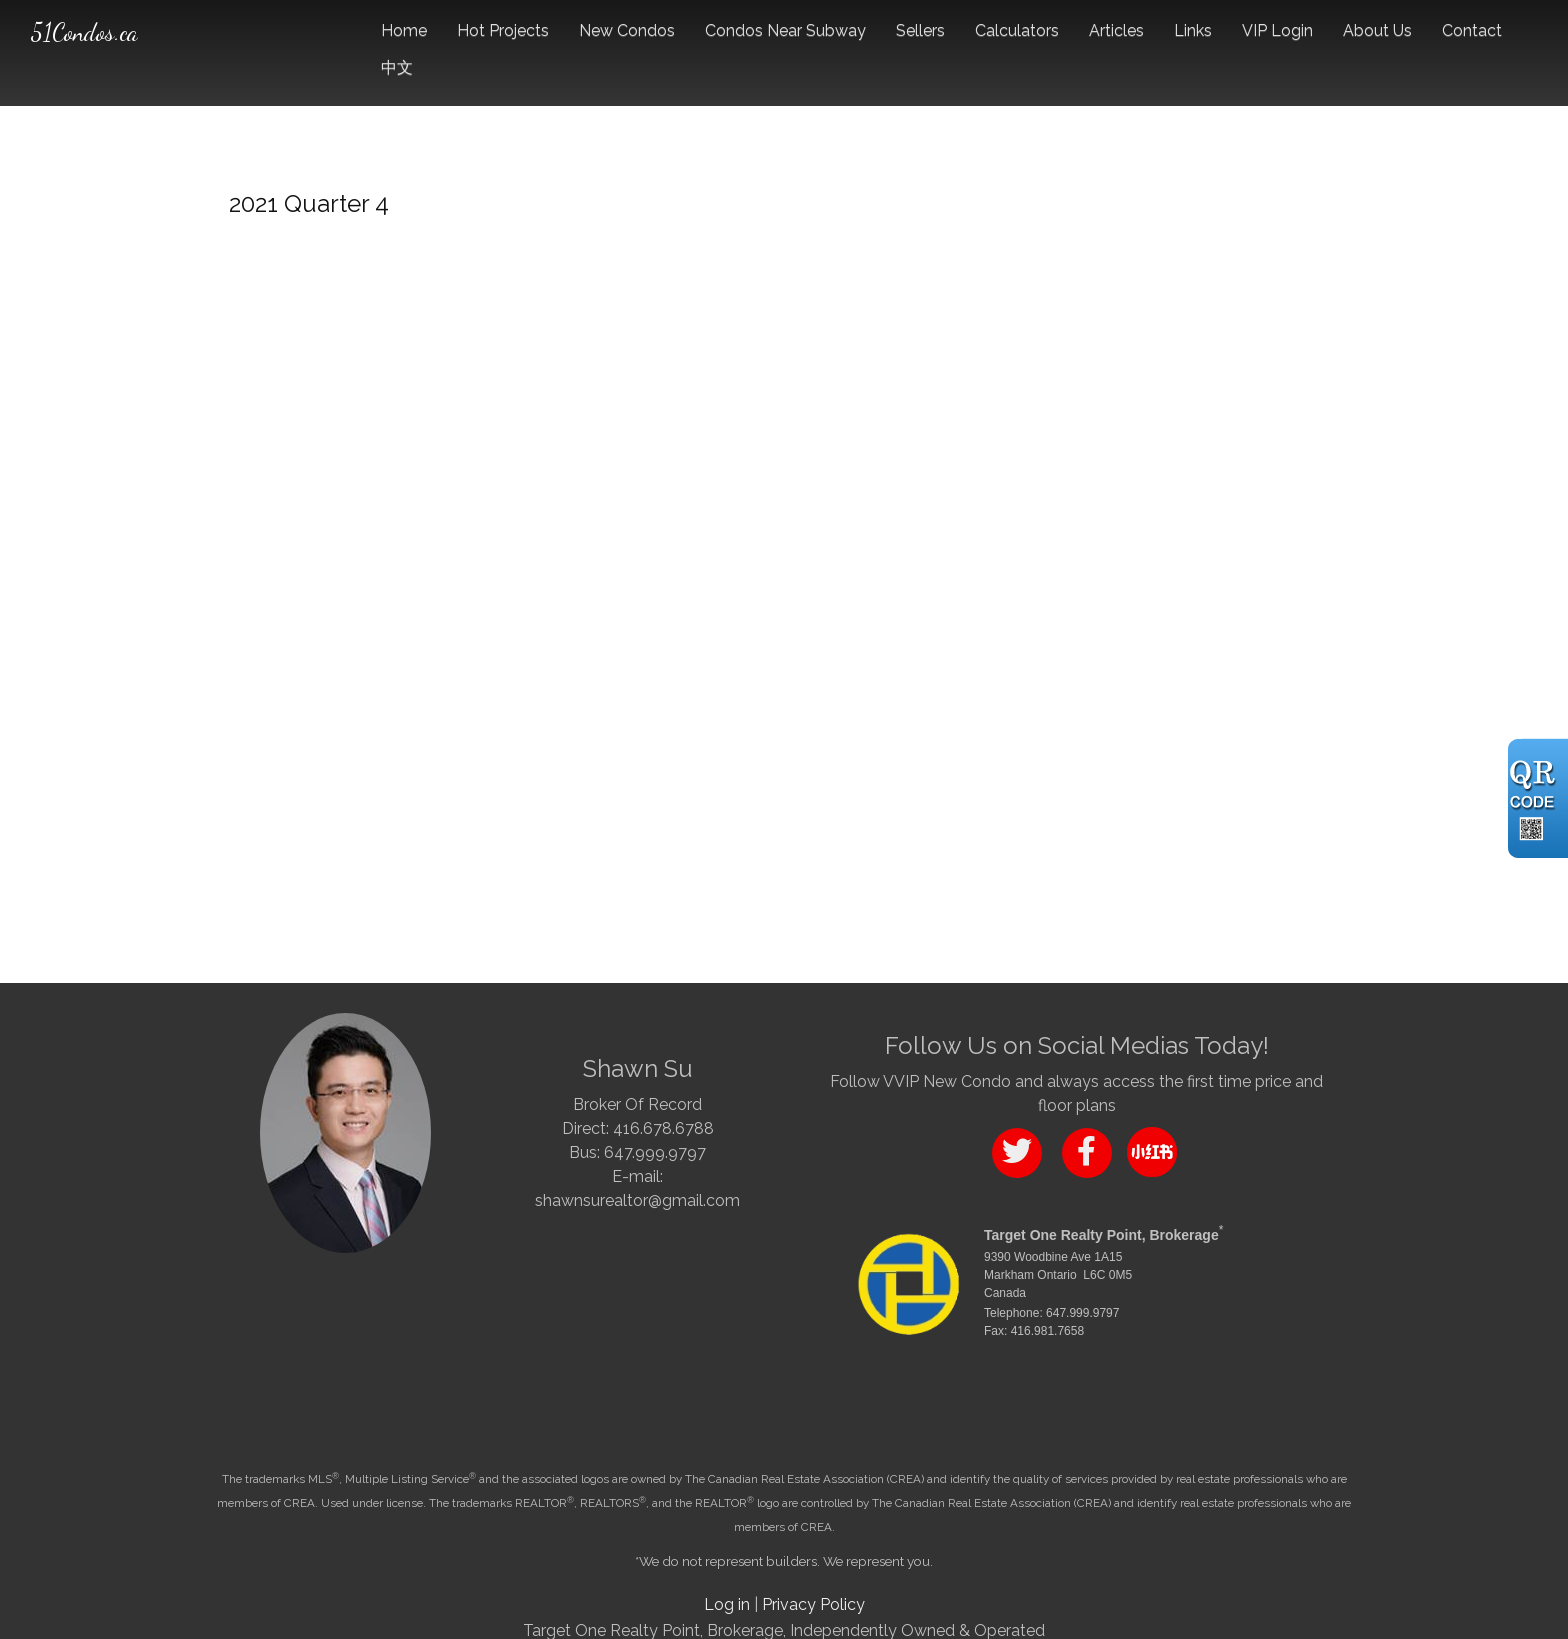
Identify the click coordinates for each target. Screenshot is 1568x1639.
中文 (397, 67)
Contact (1472, 30)
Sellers (920, 30)
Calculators (1017, 30)
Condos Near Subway (785, 30)
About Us (1377, 30)
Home (404, 30)
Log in (727, 1604)
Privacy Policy (813, 1604)
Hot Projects (503, 30)
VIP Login (1277, 30)
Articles (1116, 30)
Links (1193, 30)
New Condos (627, 30)
